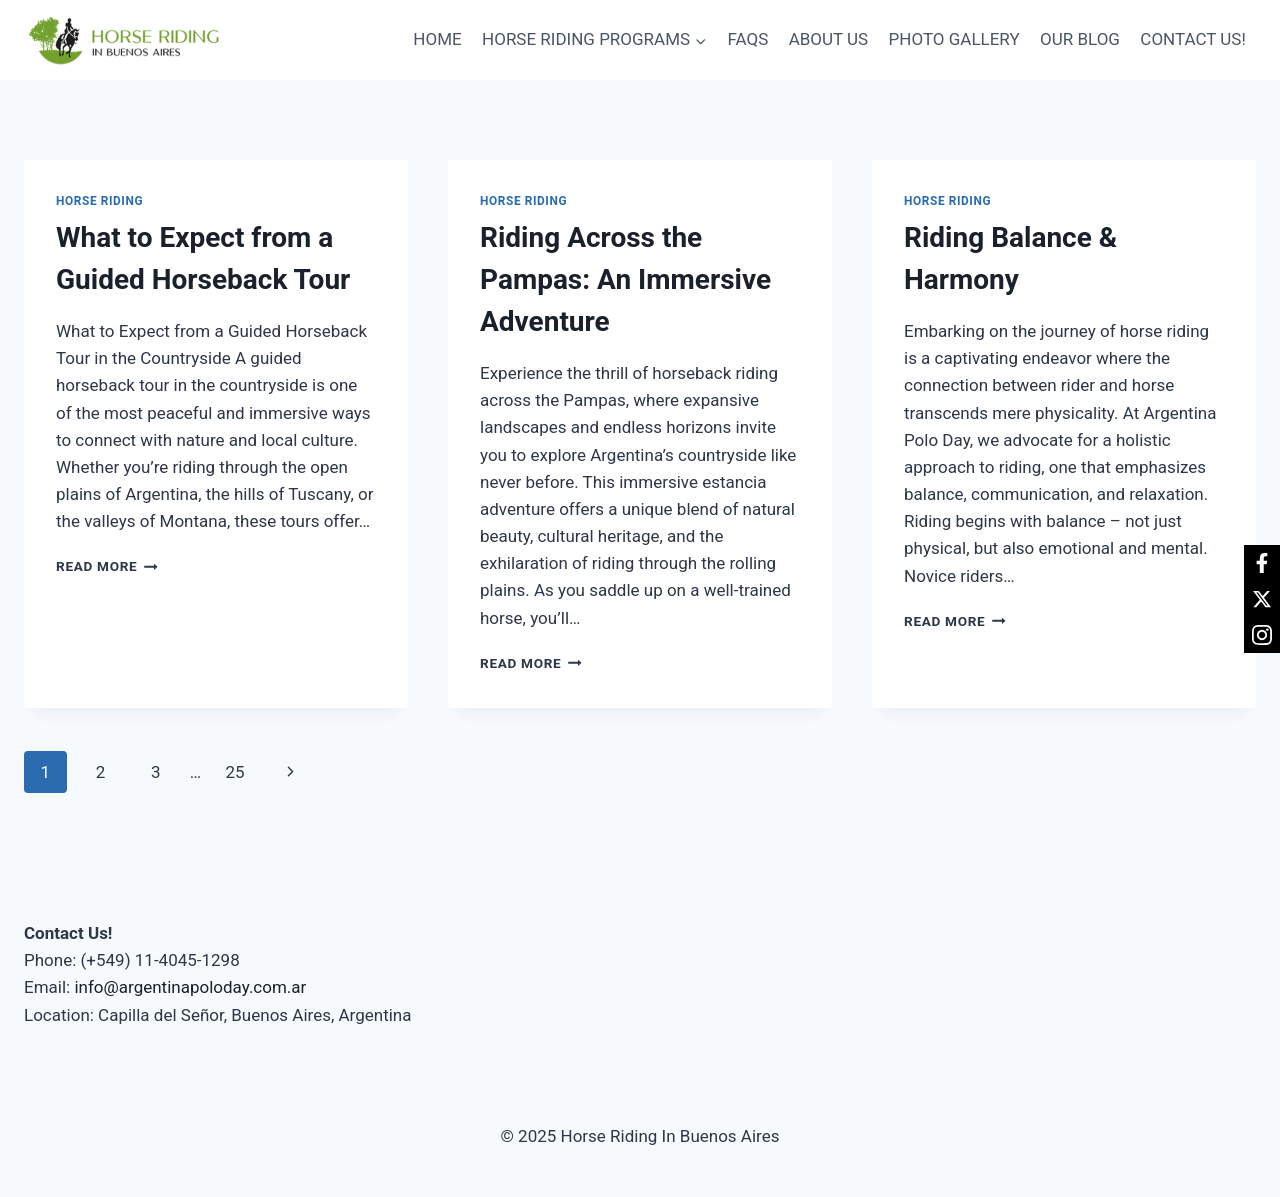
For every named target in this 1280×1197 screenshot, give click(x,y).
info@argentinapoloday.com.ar (190, 987)
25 (234, 772)
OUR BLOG (1080, 39)
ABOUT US (829, 39)
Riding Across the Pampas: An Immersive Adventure (625, 279)
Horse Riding (99, 201)
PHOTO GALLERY (954, 39)
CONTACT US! (1193, 39)
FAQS (748, 39)
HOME (437, 39)
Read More (107, 566)
